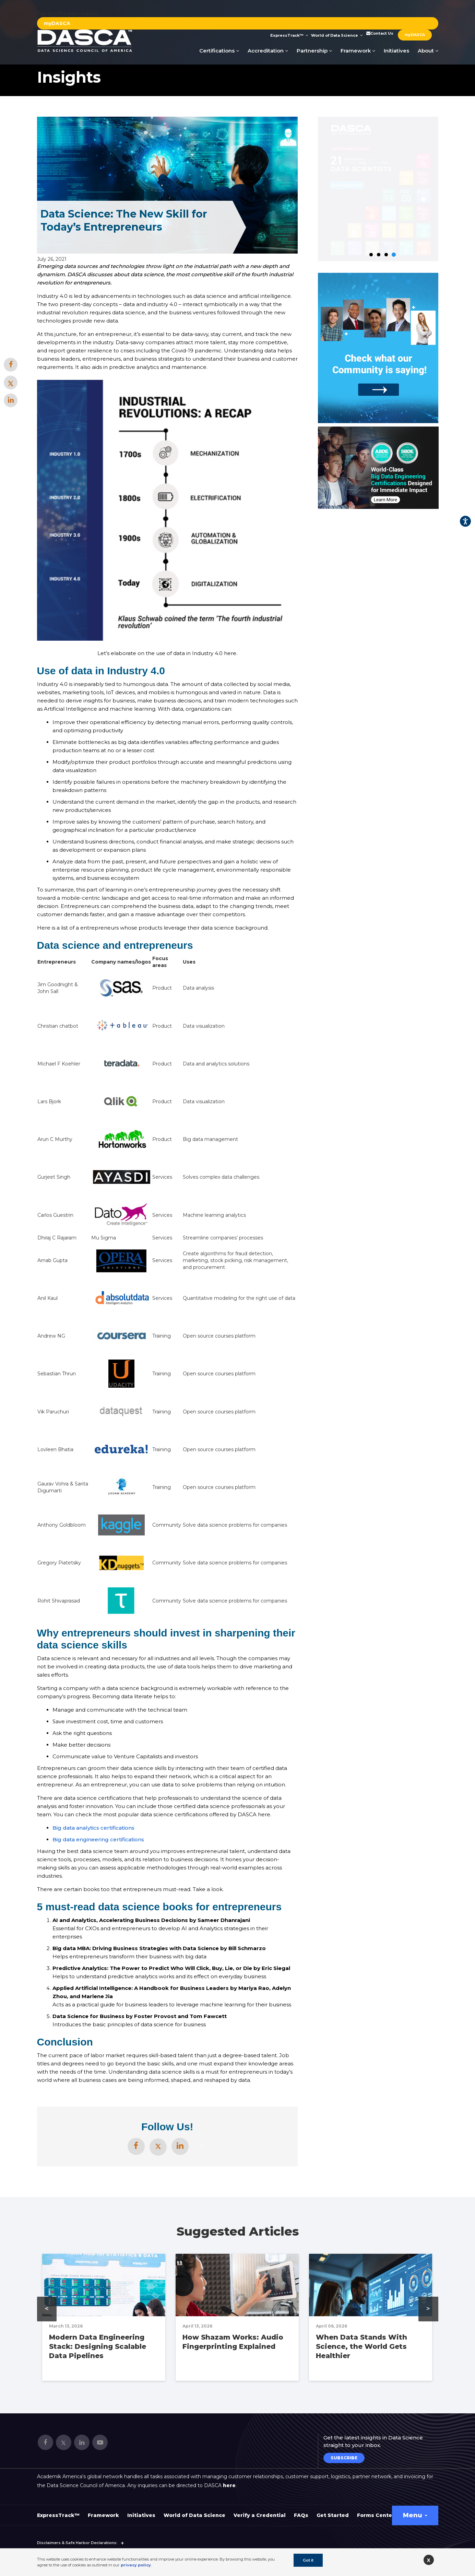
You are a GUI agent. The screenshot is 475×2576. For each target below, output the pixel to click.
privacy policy (136, 2565)
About (428, 50)
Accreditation (268, 50)
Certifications (219, 50)
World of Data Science (337, 35)
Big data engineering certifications (98, 1839)
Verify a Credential (260, 2515)
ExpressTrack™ (289, 35)
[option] (378, 468)
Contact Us (379, 33)
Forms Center (375, 2515)
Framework (358, 50)
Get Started (333, 2515)
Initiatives (396, 50)
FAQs (301, 2515)
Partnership (314, 50)
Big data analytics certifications (93, 1828)
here (229, 2485)
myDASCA (57, 23)
